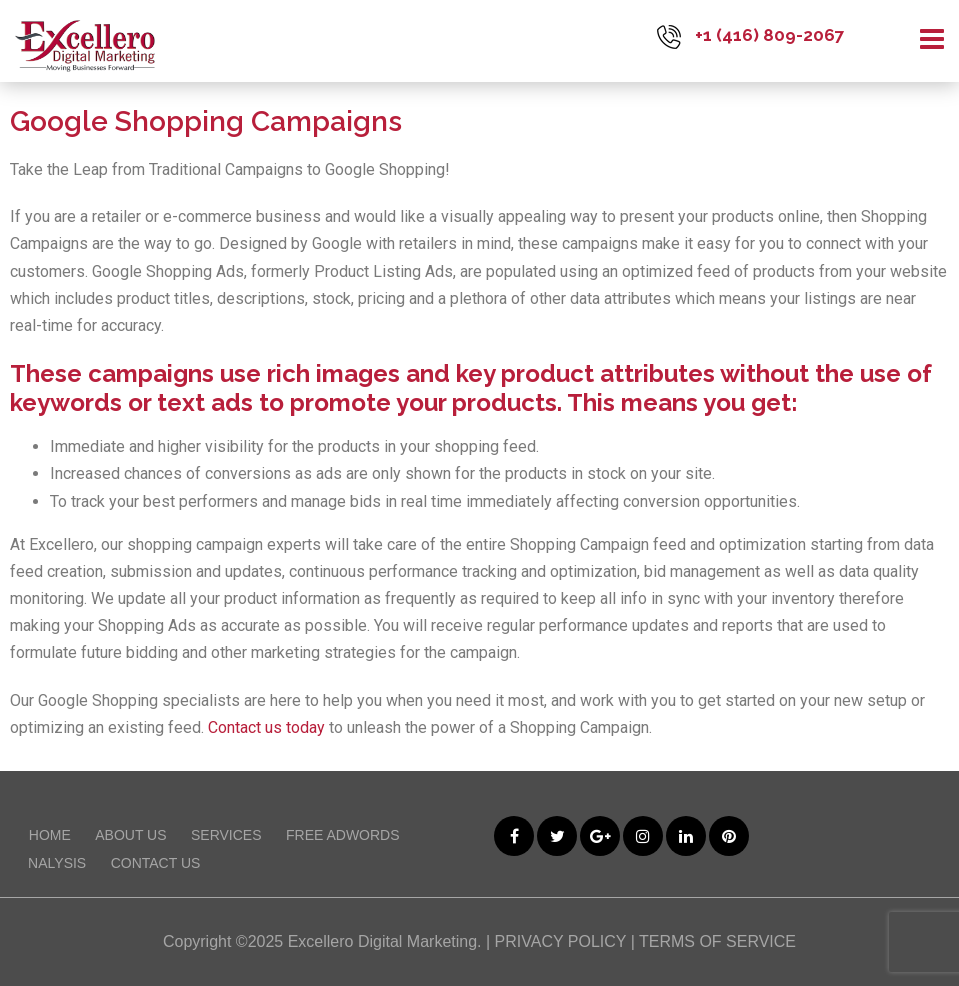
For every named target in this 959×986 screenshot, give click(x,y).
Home (50, 835)
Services (226, 835)
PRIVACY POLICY (561, 941)
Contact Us (156, 863)
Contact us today (266, 727)
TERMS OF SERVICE (717, 941)
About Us (130, 835)
